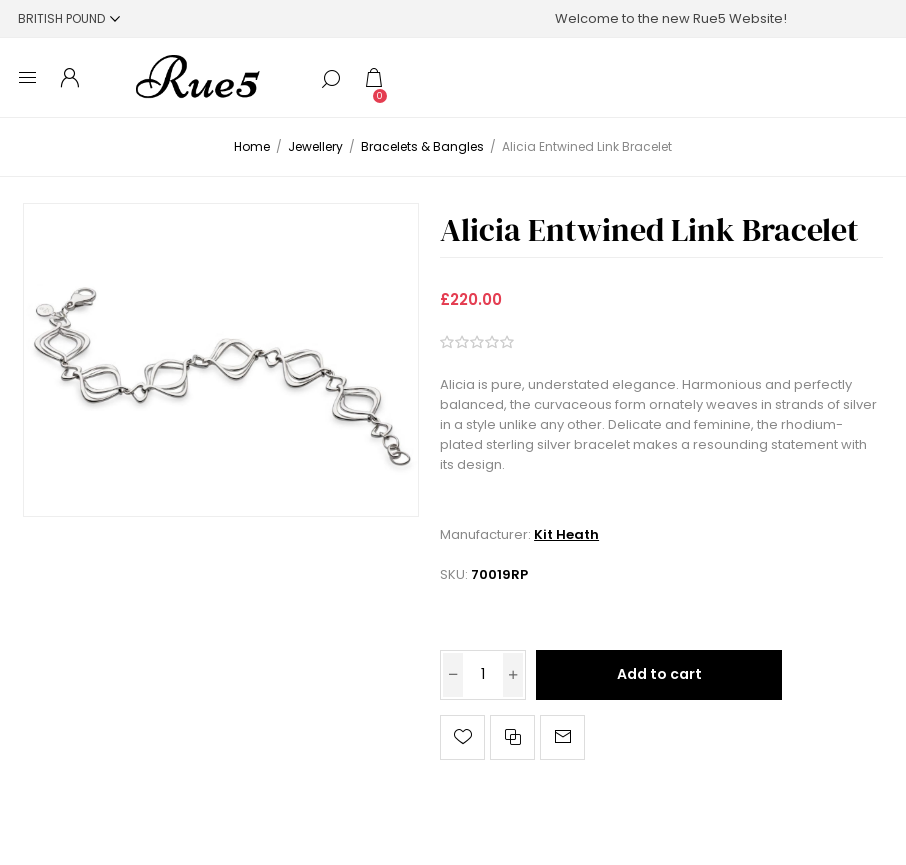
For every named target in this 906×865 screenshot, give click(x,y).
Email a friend (562, 737)
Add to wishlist (462, 737)
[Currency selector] (69, 18)
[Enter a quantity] (483, 675)
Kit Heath (566, 534)
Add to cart (659, 674)
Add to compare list (512, 737)
